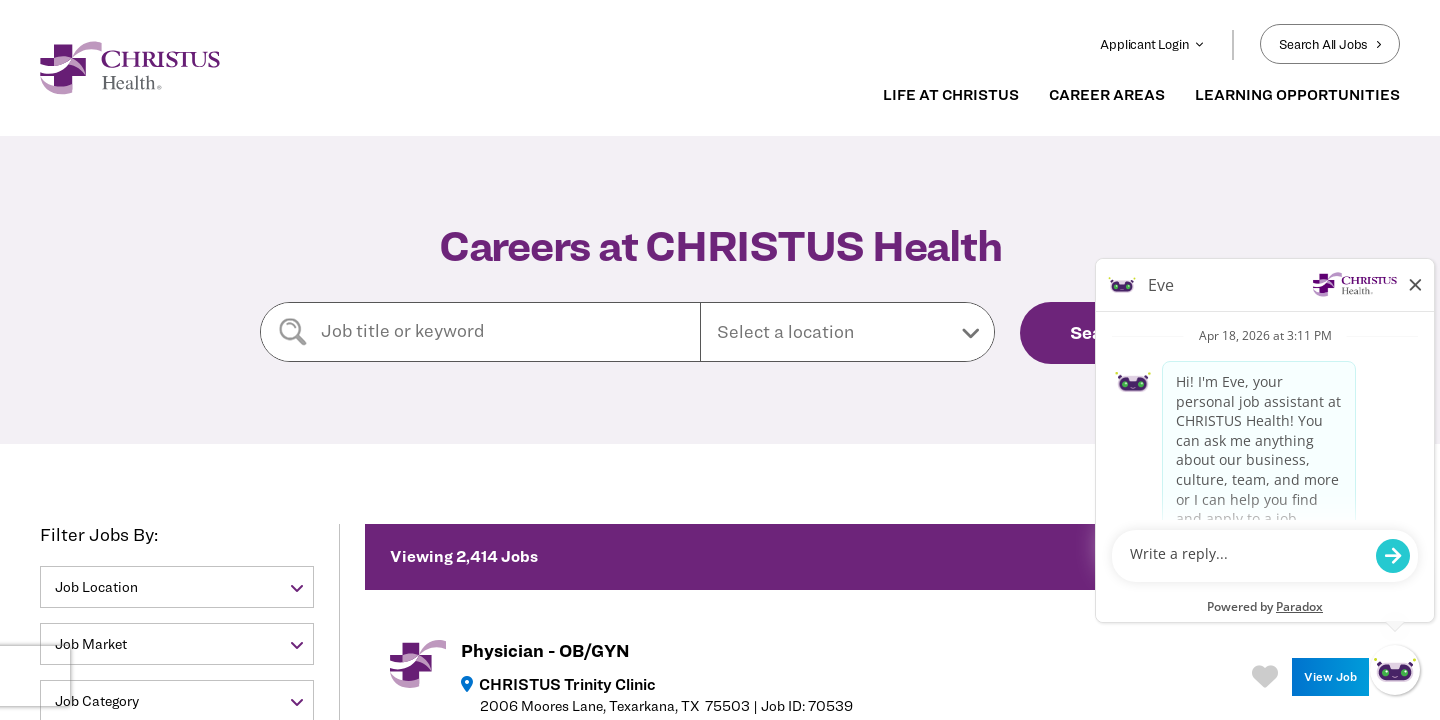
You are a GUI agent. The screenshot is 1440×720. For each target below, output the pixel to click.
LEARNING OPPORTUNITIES (1297, 95)
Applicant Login (1152, 44)
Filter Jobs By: (99, 534)
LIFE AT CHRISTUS (951, 95)
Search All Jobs (1330, 44)
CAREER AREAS (1107, 95)
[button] (847, 332)
